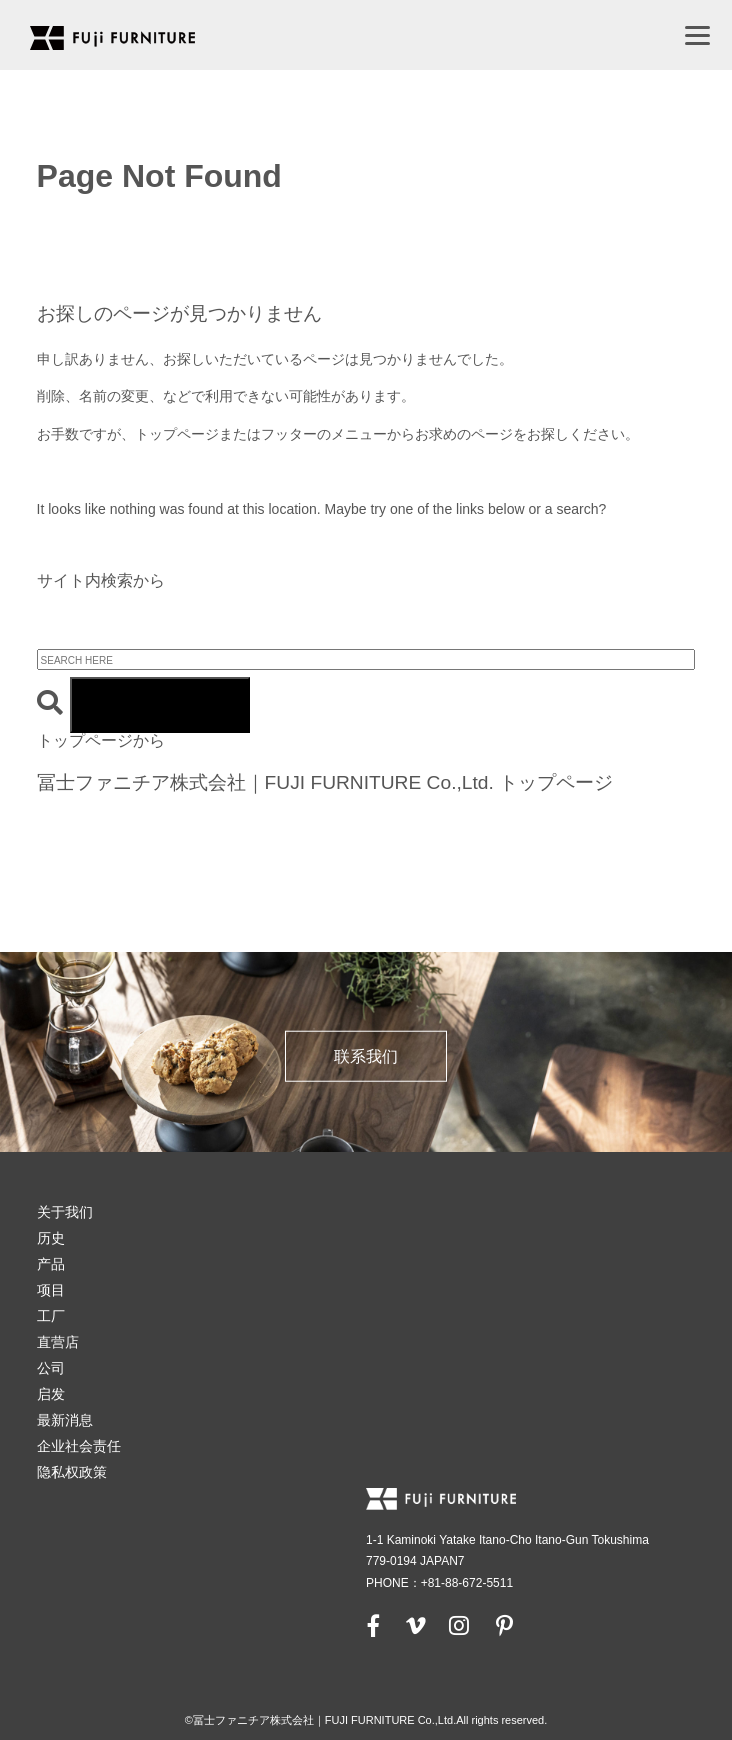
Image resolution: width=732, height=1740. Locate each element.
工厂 (51, 1316)
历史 (51, 1238)
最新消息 (65, 1420)
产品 (51, 1264)
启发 (51, 1394)
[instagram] (459, 1625)
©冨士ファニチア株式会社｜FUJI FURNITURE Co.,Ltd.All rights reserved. (366, 1720)
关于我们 (65, 1212)
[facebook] (374, 1625)
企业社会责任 (79, 1446)
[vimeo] (414, 1625)
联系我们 (366, 1056)
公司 (51, 1368)
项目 (51, 1290)
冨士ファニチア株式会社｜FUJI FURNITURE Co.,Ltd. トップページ (325, 782)
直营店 (58, 1342)
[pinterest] (504, 1625)
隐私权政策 (72, 1472)
